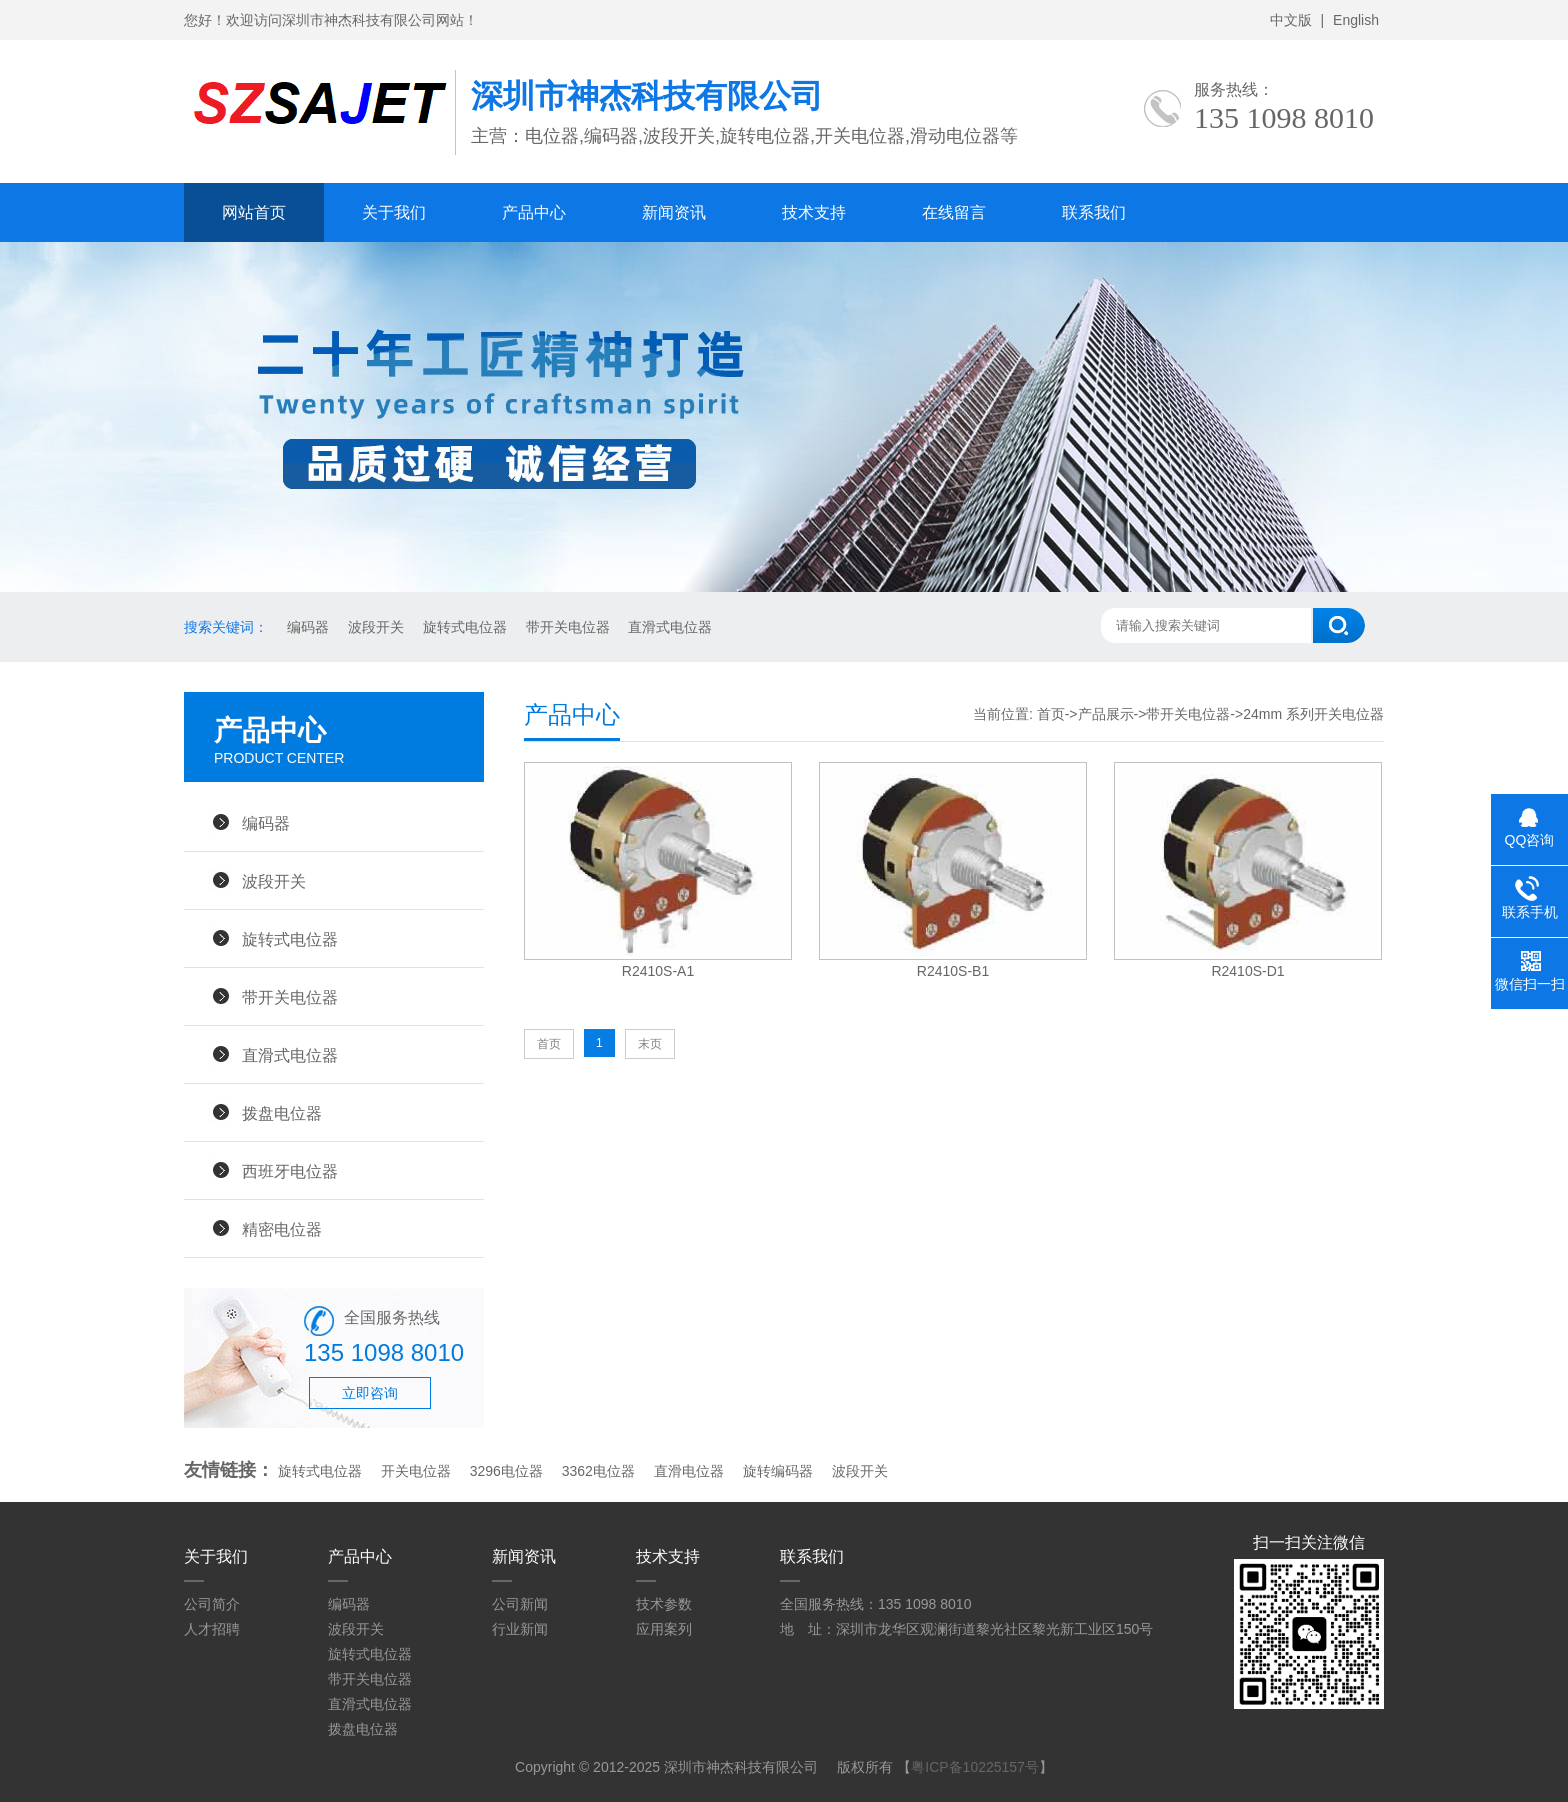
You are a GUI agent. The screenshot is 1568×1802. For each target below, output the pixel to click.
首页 (1051, 714)
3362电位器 (598, 1471)
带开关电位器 (566, 627)
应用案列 (664, 1629)
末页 (650, 1044)
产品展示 (1106, 714)
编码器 (306, 627)
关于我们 (394, 212)
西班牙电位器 (290, 1171)
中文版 (1291, 20)
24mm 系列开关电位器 (1313, 714)
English (1356, 20)
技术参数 (664, 1604)
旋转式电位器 (463, 627)
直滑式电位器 (669, 627)
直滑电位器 (689, 1471)
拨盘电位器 (282, 1113)
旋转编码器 (778, 1471)
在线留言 (954, 212)
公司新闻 (520, 1604)
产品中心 (534, 212)
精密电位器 (282, 1229)
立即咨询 (370, 1393)
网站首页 (254, 212)
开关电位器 (416, 1471)
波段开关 (374, 627)
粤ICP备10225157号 (975, 1767)
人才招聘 (212, 1629)
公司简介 (212, 1604)
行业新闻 (520, 1629)
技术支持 (814, 212)
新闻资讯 (674, 212)
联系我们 (1094, 212)
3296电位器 (506, 1471)
